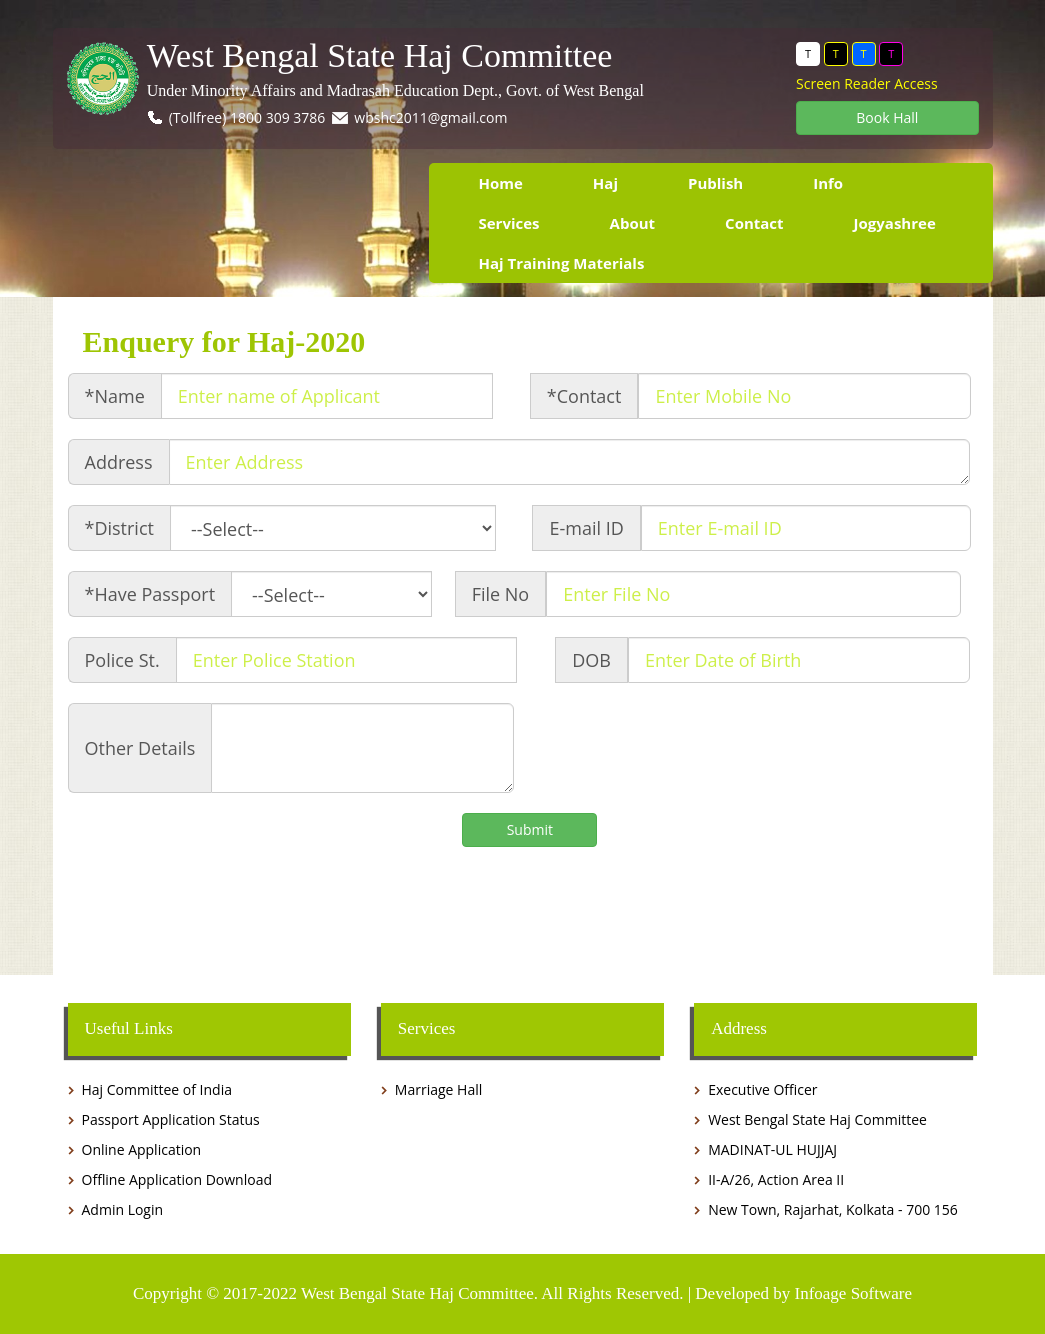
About (633, 223)
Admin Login (123, 1209)
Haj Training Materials (562, 263)
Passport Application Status (171, 1119)
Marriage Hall (438, 1089)
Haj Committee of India (157, 1089)
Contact (754, 223)
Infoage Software (853, 1293)
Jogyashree (895, 223)
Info (828, 183)
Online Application (142, 1149)
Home (501, 183)
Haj (605, 183)
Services (509, 223)
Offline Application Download (177, 1179)
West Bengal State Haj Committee (380, 55)
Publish (715, 183)
